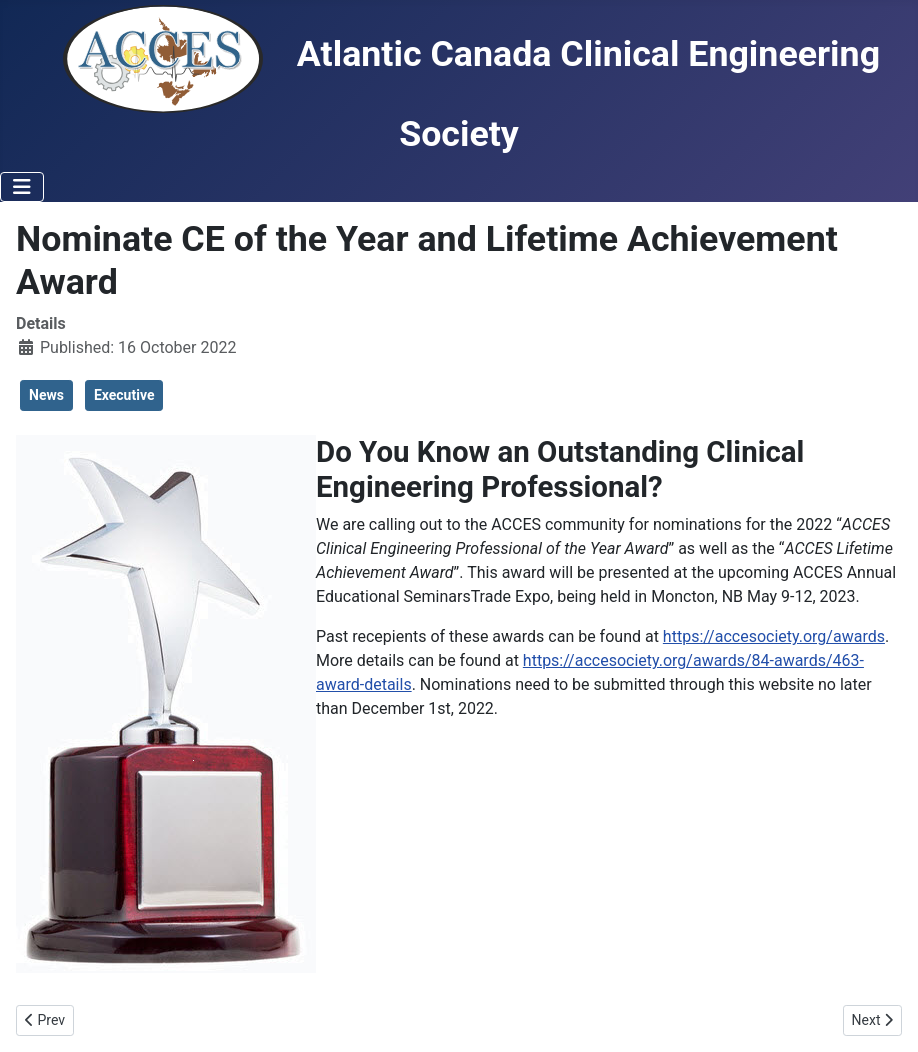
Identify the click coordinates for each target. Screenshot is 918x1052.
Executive (124, 395)
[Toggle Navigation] (22, 187)
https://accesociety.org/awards (774, 636)
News (46, 395)
